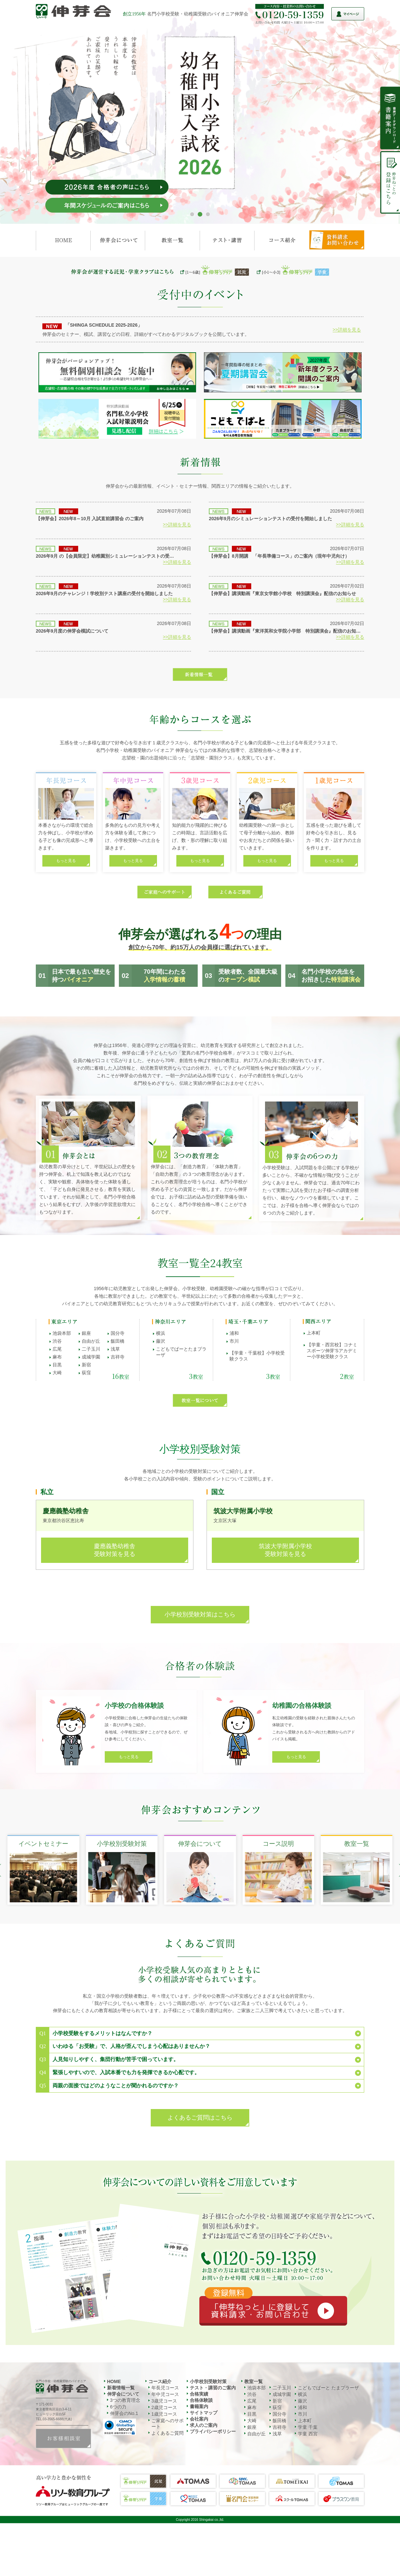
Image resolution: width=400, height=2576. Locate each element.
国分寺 (117, 1333)
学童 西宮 (308, 2433)
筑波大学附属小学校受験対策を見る (285, 1550)
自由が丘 (91, 1341)
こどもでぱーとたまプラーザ (181, 1352)
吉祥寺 (117, 1356)
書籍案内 (199, 2406)
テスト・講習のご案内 (213, 2387)
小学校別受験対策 (208, 2381)
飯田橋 (117, 1341)
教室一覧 (253, 2381)
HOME (114, 2381)
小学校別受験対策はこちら (200, 1614)
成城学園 (91, 1356)
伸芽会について (123, 2394)
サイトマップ (203, 2412)
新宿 (86, 1364)
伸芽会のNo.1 (124, 2413)
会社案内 (199, 2419)
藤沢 (160, 1341)
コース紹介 (159, 2381)
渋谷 (57, 1341)
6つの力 (118, 2406)
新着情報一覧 (121, 2387)
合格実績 (199, 2394)
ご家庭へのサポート (167, 2423)
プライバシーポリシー (213, 2431)
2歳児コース (164, 2407)
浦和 (234, 1333)
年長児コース (165, 2387)
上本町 (314, 1332)
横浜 (160, 1333)
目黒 (57, 1364)
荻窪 (86, 1372)
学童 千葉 (308, 2427)
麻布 (57, 1356)
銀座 (86, 1333)
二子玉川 (91, 1349)
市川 (234, 1341)
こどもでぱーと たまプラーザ (328, 2387)
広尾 (57, 1349)
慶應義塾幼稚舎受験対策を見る (114, 1550)
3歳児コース (164, 2400)
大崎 (57, 1372)
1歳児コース (164, 2414)
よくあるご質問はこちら (200, 2117)
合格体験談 (201, 2400)
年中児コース (165, 2394)
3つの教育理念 (125, 2400)
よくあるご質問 (167, 2433)
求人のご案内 (203, 2425)
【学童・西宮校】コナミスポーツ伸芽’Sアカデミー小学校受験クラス (332, 1350)
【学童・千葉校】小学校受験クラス (257, 1355)
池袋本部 (62, 1333)
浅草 (115, 1349)
